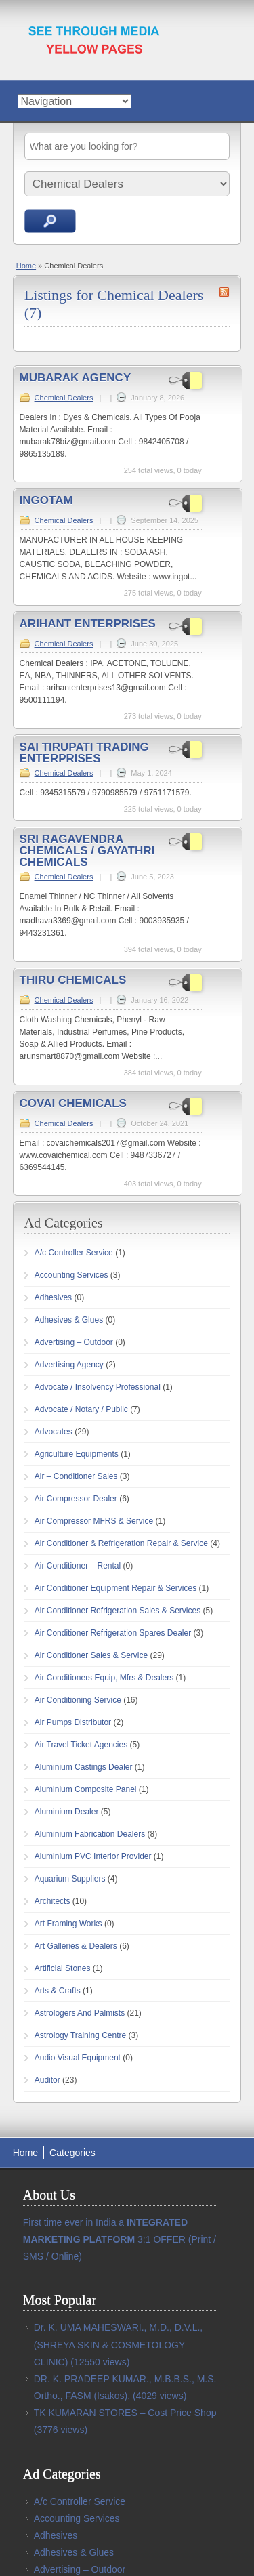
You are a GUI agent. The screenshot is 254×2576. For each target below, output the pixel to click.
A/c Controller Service (74, 1253)
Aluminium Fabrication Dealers (90, 1834)
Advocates (53, 1431)
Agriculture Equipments (77, 1454)
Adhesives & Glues (69, 1320)
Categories (72, 2152)
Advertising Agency (69, 1364)
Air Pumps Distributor (73, 1722)
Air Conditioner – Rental (78, 1566)
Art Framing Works (68, 1923)
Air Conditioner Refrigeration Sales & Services (117, 1610)
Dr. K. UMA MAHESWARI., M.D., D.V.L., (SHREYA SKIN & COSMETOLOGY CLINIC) (118, 2344)
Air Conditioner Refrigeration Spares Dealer (113, 1633)
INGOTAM (46, 500)
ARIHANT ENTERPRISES (88, 623)
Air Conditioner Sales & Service (91, 1655)
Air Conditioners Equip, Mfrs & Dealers (104, 1677)
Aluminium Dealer (67, 1811)
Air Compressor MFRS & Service (94, 1521)
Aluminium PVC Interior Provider (93, 1856)
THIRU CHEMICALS (73, 980)
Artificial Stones (63, 1968)
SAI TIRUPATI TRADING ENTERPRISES (84, 753)
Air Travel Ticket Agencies (81, 1744)
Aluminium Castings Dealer (84, 1767)
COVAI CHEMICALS (73, 1103)
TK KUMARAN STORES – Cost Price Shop (125, 2412)
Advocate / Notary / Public (81, 1409)
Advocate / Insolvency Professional (98, 1387)
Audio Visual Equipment (78, 2057)
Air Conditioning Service (78, 1700)
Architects (52, 1901)
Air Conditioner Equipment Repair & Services (115, 1588)
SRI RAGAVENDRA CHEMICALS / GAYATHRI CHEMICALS (87, 851)
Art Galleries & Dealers (76, 1946)
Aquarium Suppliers (70, 1879)
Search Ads (50, 221)
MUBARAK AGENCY (75, 377)
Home (26, 266)
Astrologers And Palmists (80, 2013)
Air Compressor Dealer (76, 1498)
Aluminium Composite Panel (86, 1789)
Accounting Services (71, 1275)
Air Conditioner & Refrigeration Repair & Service (121, 1543)
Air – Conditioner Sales (76, 1476)
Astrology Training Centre (80, 2035)
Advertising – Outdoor (74, 1342)
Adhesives (53, 1297)
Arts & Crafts (58, 1990)
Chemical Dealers (64, 398)
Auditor (47, 2080)
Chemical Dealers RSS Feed (224, 292)
